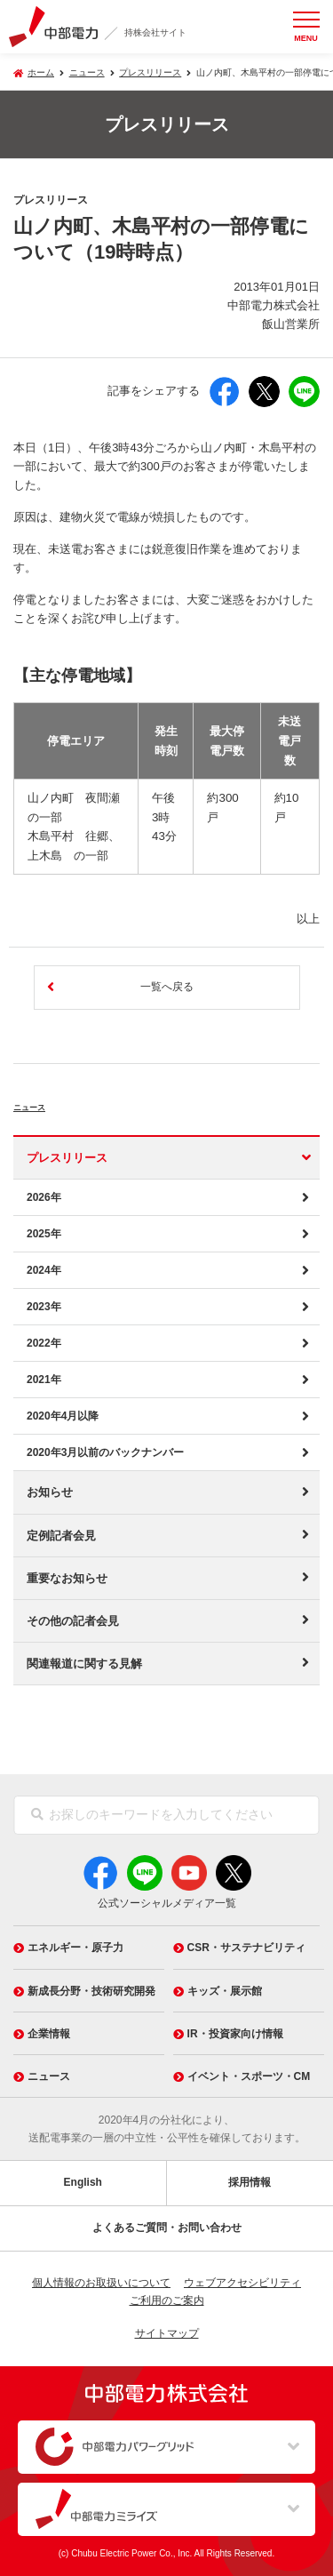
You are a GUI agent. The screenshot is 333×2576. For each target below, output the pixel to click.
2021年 (44, 1379)
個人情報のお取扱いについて (101, 2282)
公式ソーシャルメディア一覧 (167, 1903)
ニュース (48, 1104)
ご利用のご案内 (167, 2300)
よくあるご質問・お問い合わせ (167, 2227)
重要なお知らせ (67, 1578)
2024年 (44, 1270)
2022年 (44, 1343)
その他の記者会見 (73, 1621)
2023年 (44, 1306)
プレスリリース (150, 72)
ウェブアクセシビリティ (242, 2282)
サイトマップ (167, 2333)
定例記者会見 (61, 1535)
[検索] (37, 1815)
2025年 (44, 1234)
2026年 (44, 1197)
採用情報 (249, 2182)
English (83, 2182)
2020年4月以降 (63, 1416)
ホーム (41, 72)
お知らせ (50, 1492)
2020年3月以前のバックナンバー (105, 1452)
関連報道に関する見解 (84, 1663)
